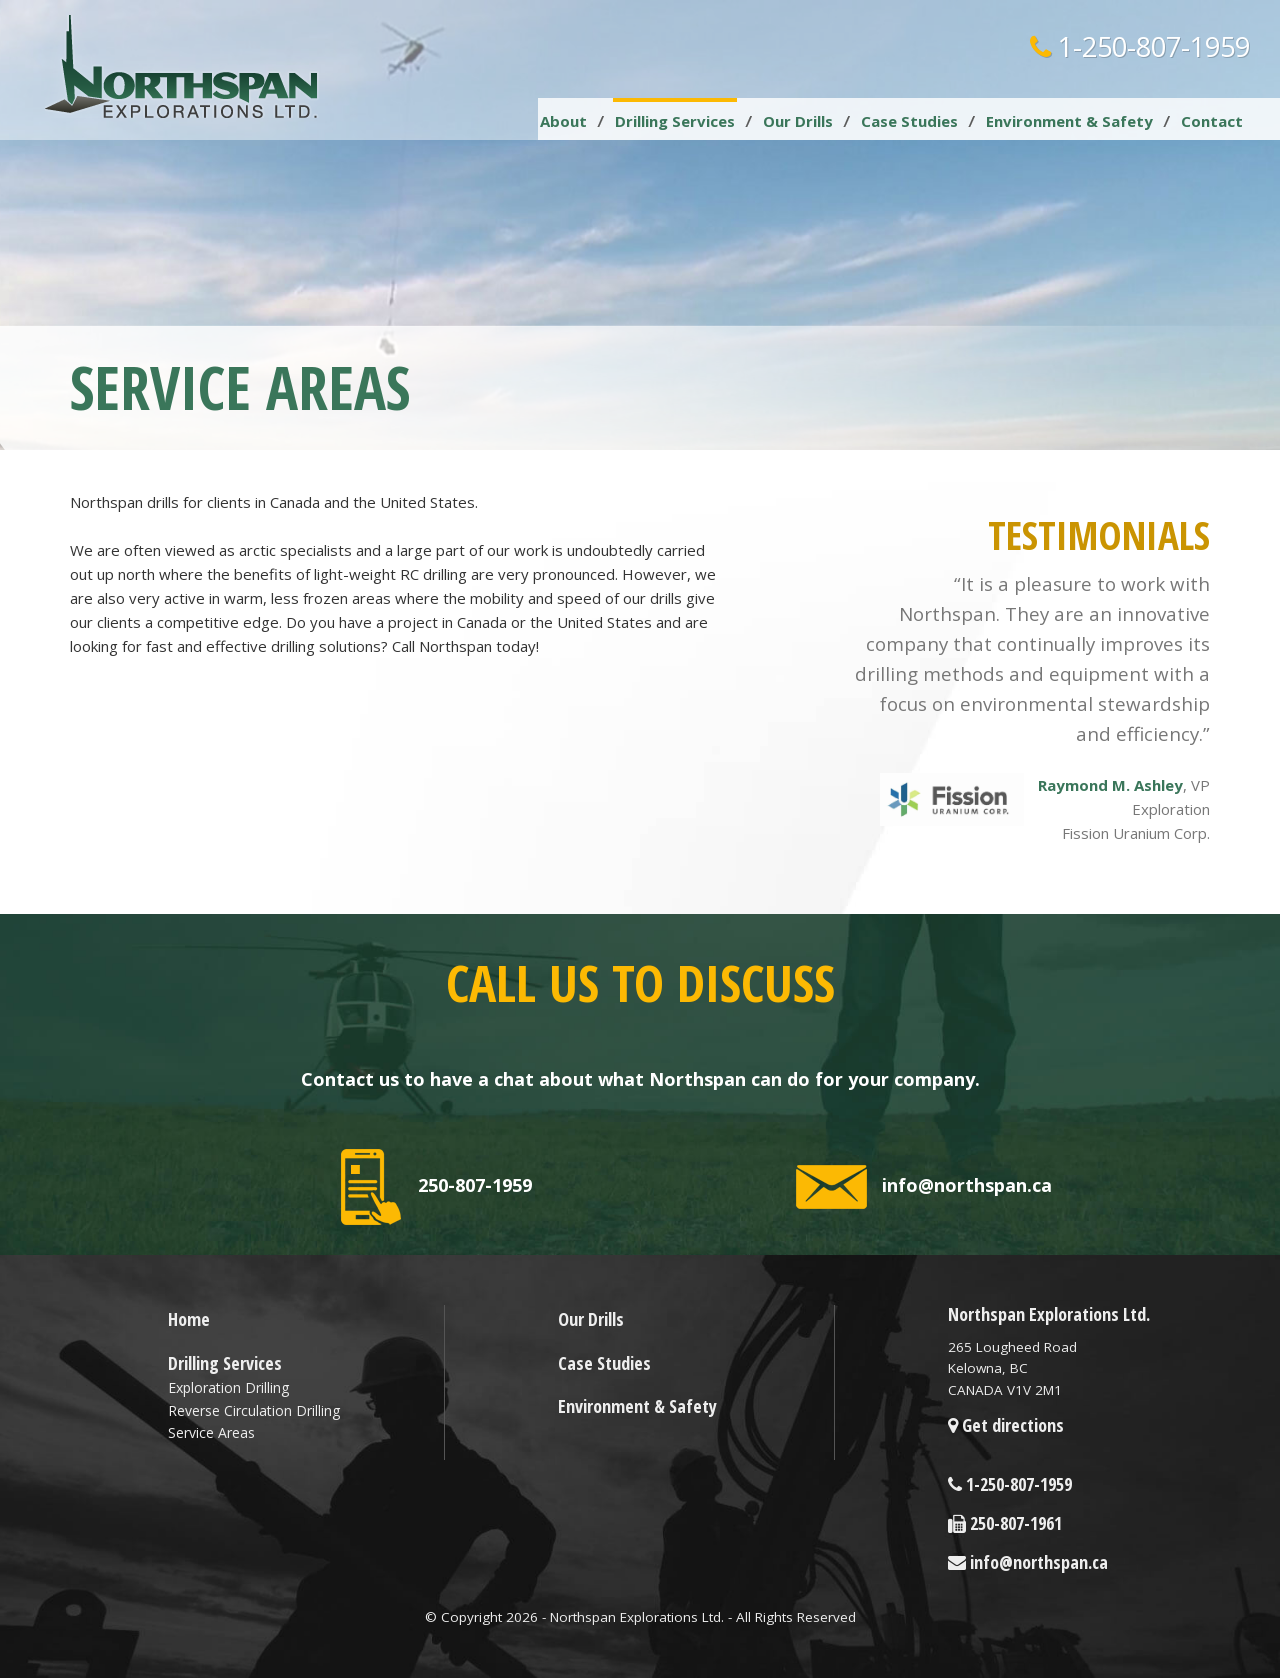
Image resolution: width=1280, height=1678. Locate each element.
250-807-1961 (1005, 1523)
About (563, 121)
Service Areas (211, 1432)
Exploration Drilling (228, 1387)
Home (189, 1319)
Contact (1212, 121)
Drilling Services (675, 121)
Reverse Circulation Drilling (254, 1410)
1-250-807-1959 (1140, 46)
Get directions (1006, 1425)
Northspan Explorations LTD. (182, 66)
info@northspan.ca (924, 1187)
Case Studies (909, 121)
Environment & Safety (1069, 121)
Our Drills (798, 121)
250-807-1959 (436, 1187)
